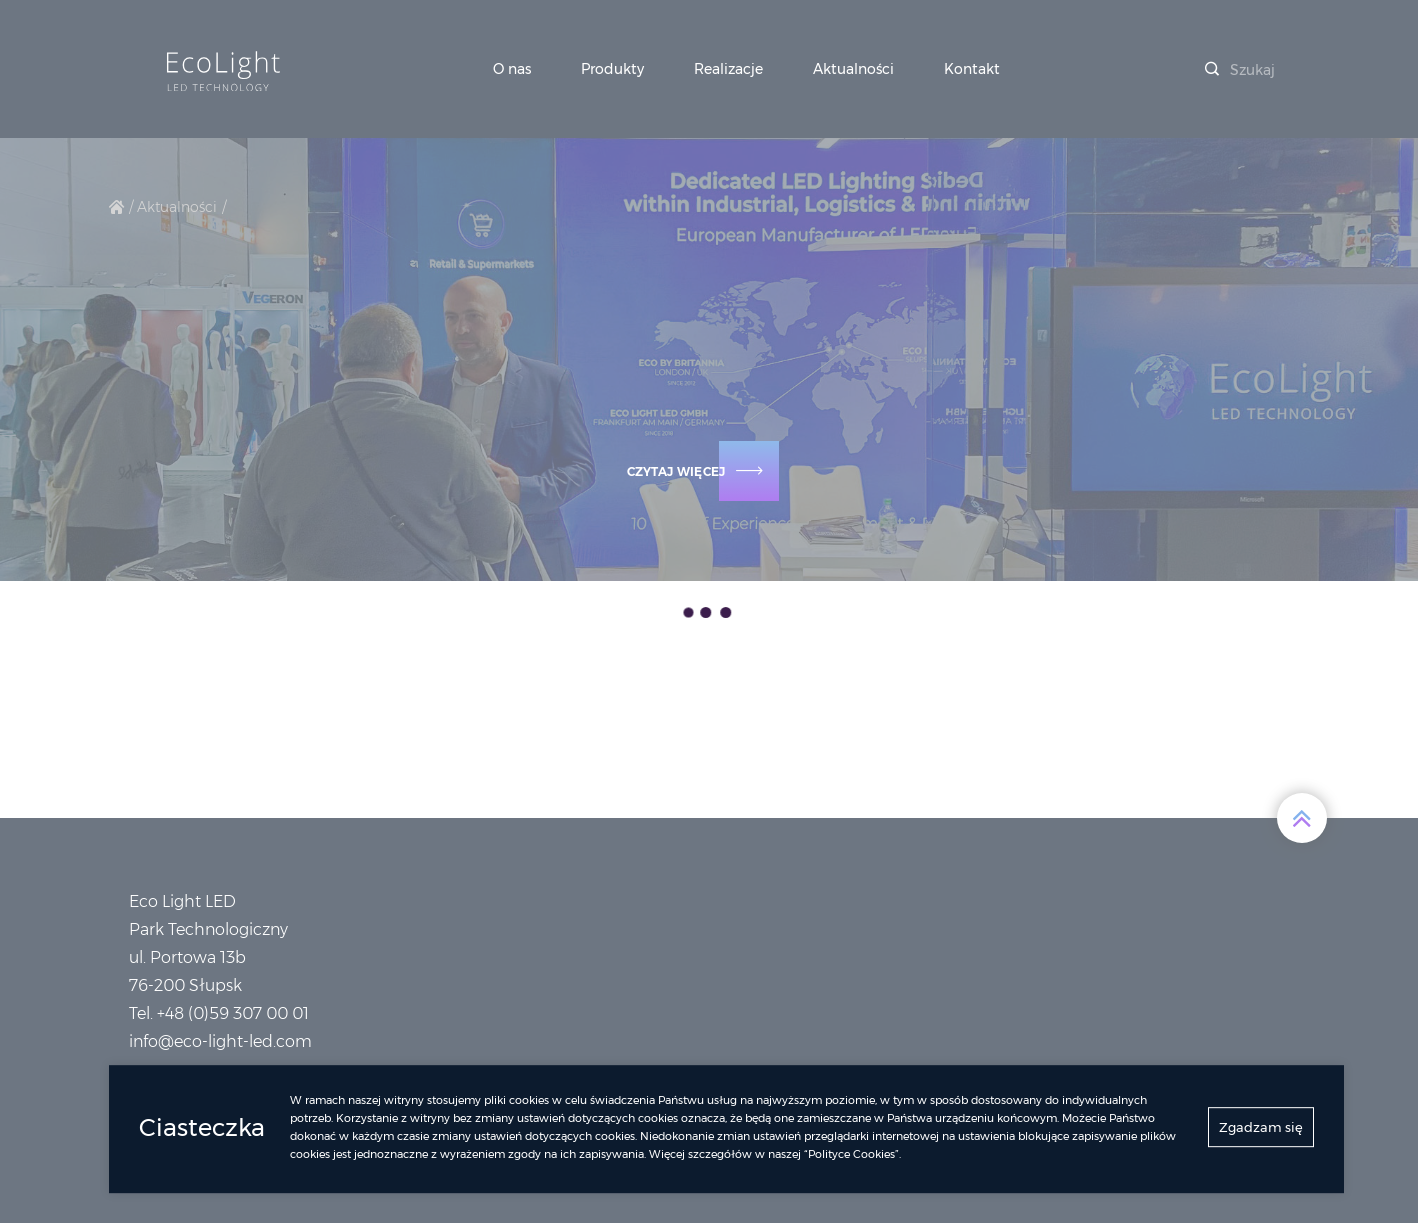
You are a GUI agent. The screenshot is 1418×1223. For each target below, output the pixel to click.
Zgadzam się (1261, 1132)
